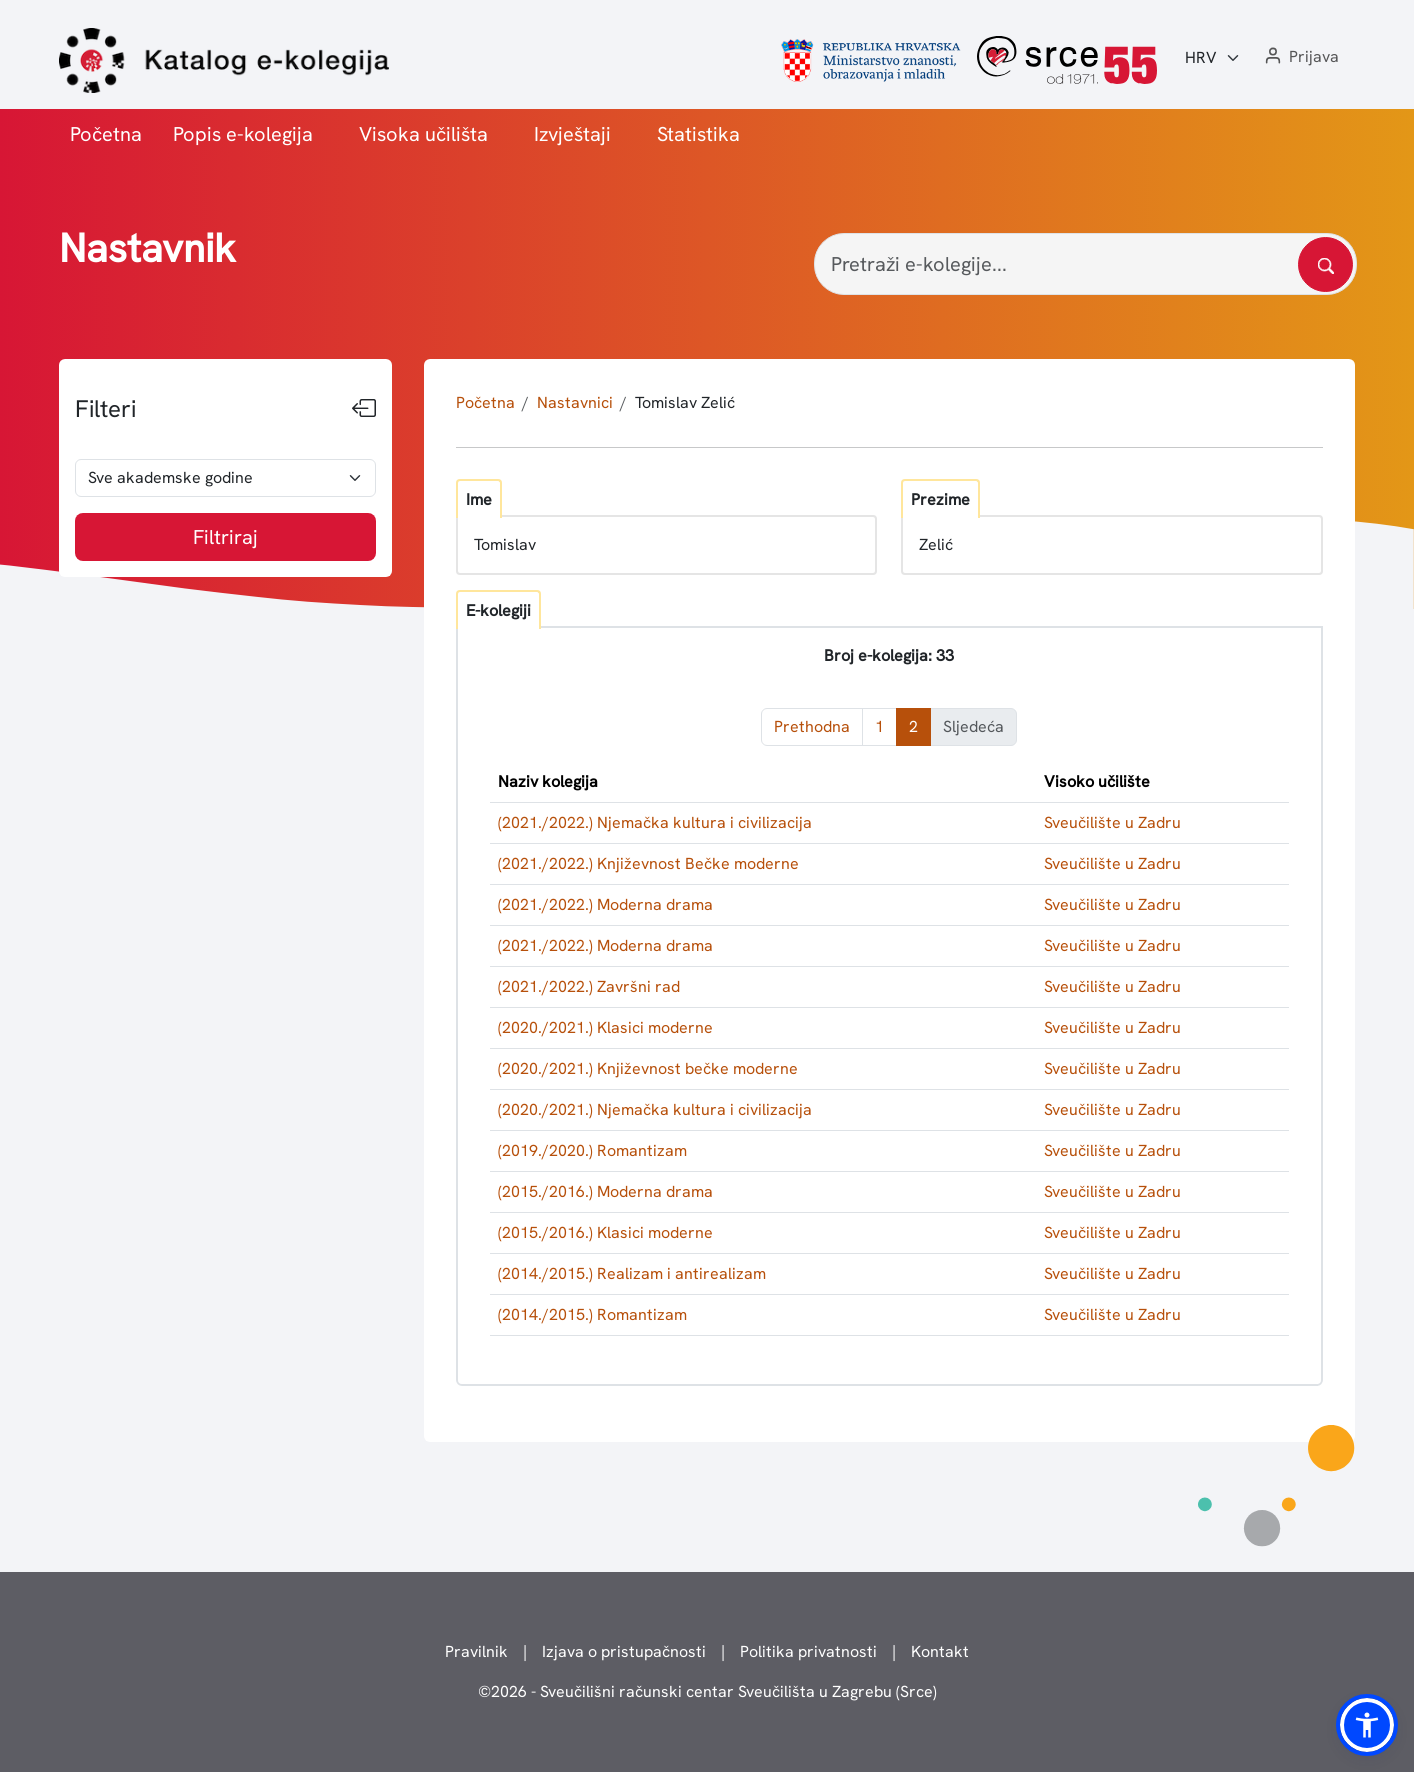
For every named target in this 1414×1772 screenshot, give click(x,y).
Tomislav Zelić (685, 402)
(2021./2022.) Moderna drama (605, 904)
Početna (106, 134)
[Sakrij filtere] (364, 409)
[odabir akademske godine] (225, 478)
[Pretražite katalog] (1325, 264)
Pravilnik (476, 1651)
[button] (1300, 57)
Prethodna (812, 726)
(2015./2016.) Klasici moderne (605, 1232)
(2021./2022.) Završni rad (589, 986)
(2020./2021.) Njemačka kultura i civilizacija (655, 1109)
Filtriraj (225, 537)
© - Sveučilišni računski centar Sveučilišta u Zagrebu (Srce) (707, 1691)
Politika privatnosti (808, 1651)
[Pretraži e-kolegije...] (1085, 264)
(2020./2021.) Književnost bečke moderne (648, 1068)
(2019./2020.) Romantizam (592, 1150)
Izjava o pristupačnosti (624, 1651)
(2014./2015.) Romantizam (592, 1314)
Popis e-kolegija (243, 134)
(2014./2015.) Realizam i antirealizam (632, 1273)
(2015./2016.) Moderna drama (605, 1191)
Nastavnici (575, 402)
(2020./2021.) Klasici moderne (605, 1027)
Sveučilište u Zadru (1112, 822)
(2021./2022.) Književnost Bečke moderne (648, 863)
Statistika (698, 134)
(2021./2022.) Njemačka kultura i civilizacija (655, 822)
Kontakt (940, 1651)
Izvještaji (572, 134)
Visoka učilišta (423, 134)
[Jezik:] (1213, 58)
